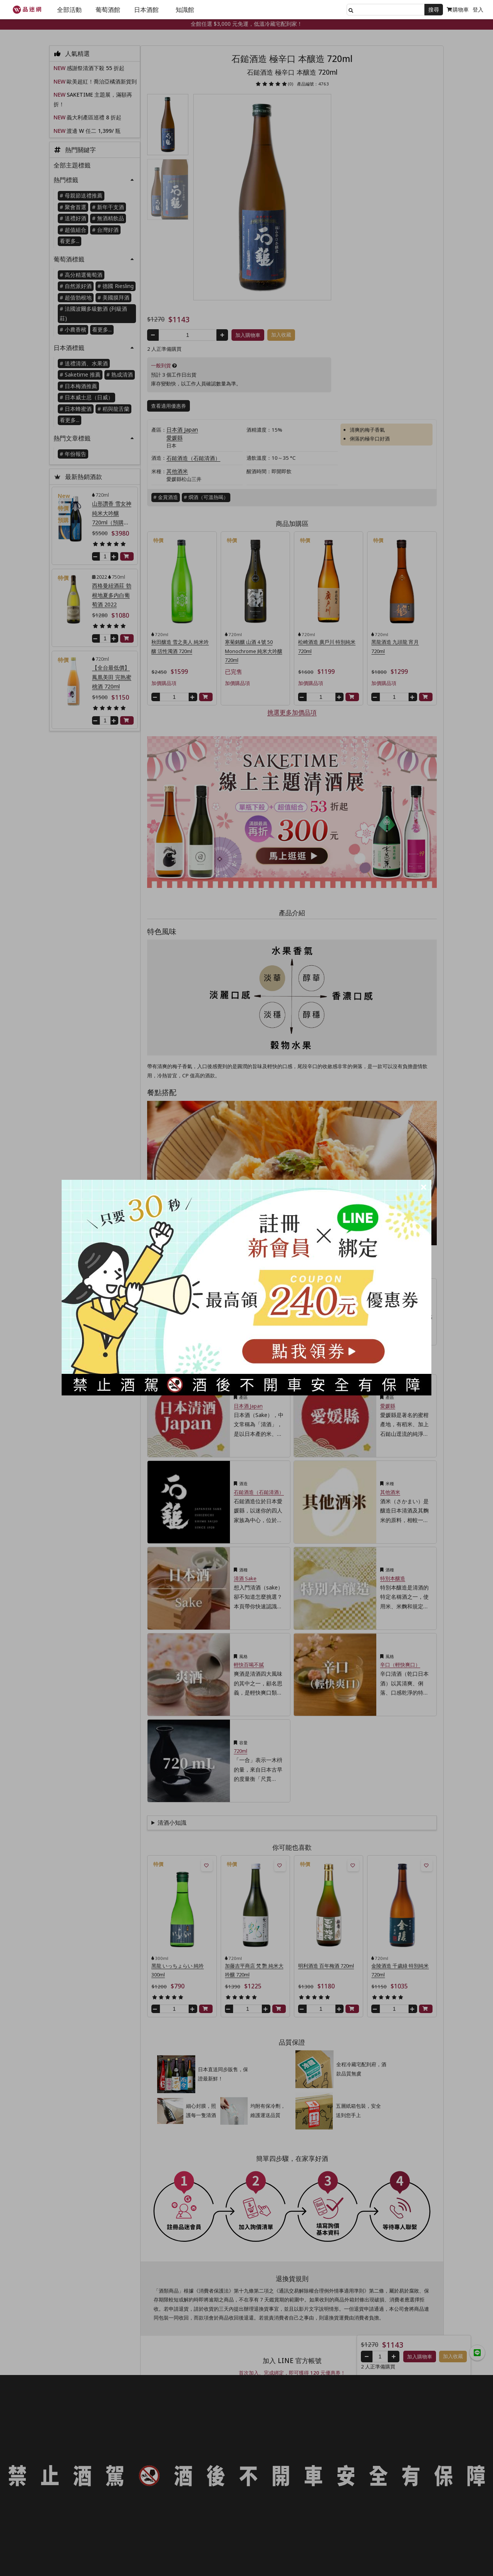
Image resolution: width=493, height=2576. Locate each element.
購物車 (458, 9)
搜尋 (433, 9)
